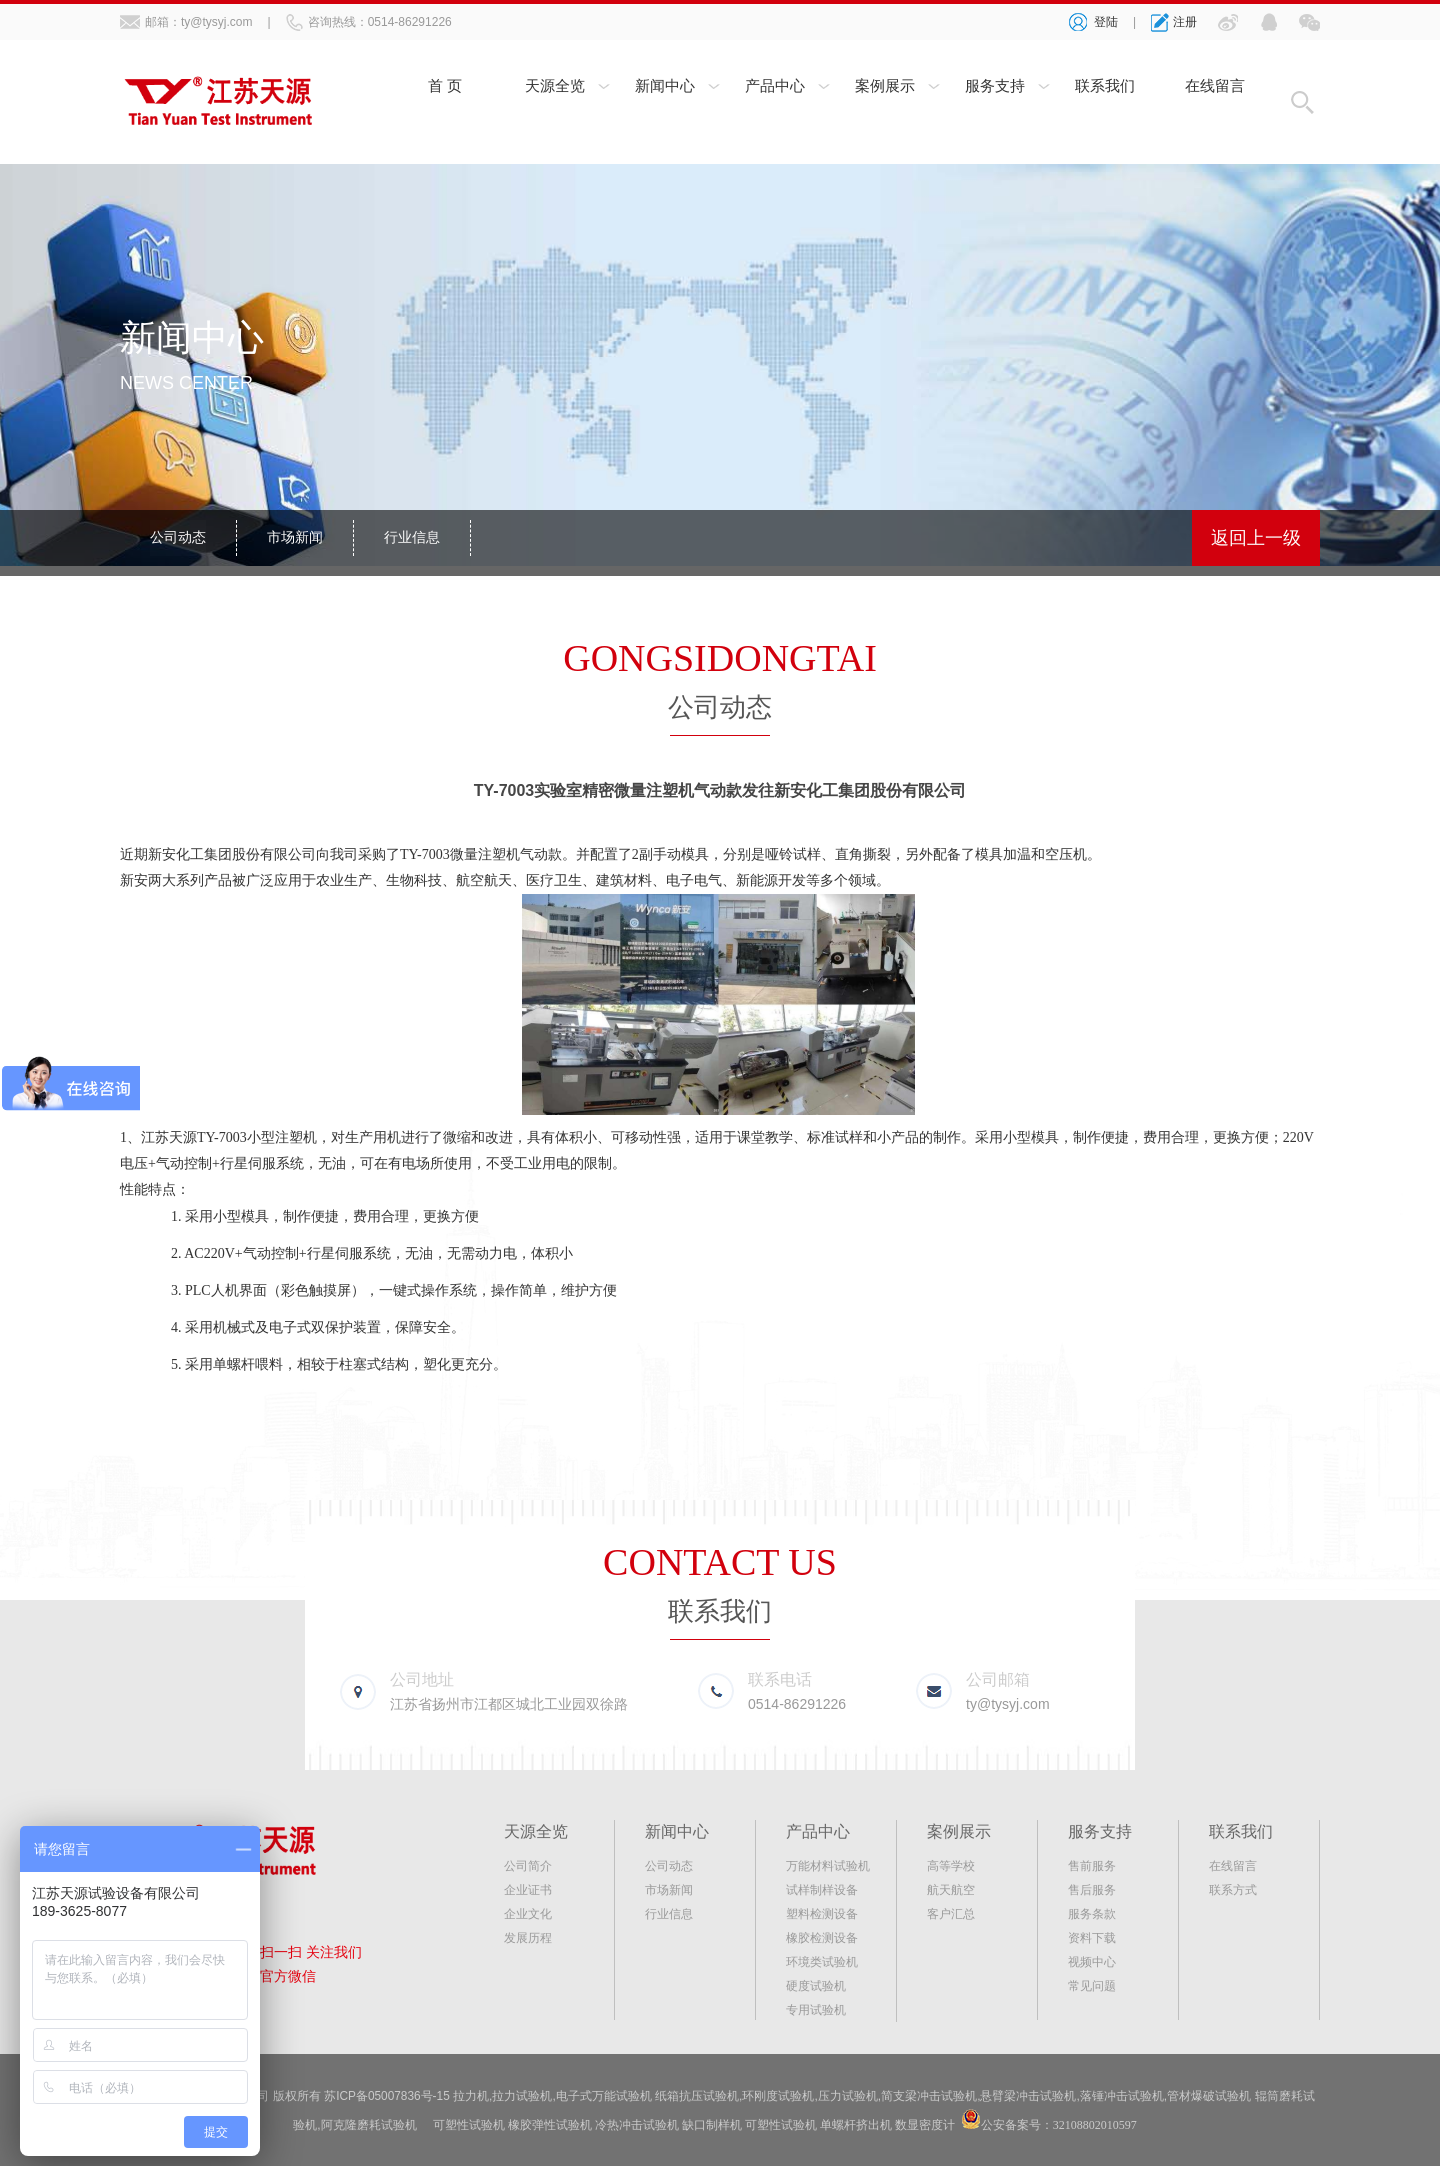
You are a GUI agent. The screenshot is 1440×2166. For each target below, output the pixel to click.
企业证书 (528, 1890)
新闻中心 (665, 87)
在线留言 (1215, 87)
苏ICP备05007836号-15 (387, 2096)
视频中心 (1092, 1962)
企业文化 (528, 1914)
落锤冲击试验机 (1122, 2096)
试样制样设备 (822, 1890)
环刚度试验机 (779, 2096)
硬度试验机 (816, 1986)
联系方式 (1233, 1890)
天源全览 (555, 87)
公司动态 (178, 538)
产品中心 (775, 87)
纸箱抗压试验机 (698, 2096)
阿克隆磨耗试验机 (369, 2124)
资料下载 (1092, 1938)
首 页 (445, 87)
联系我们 (1105, 87)
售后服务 (1092, 1890)
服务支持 (995, 87)
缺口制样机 (712, 2124)
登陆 (1106, 22)
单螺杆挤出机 (856, 2124)
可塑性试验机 (469, 2124)
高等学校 (951, 1866)
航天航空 (951, 1890)
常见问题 (1092, 1986)
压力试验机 (848, 2096)
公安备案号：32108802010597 (1059, 2124)
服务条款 (1092, 1914)
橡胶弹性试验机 (550, 2124)
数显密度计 (925, 2124)
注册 (1185, 22)
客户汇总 (951, 1914)
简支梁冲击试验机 (930, 2096)
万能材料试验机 (828, 1866)
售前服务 (1092, 1866)
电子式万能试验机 (604, 2096)
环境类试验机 (822, 1962)
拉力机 (472, 2096)
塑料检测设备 (822, 1914)
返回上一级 (1256, 538)
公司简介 (528, 1866)
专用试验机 (816, 2010)
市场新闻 (295, 538)
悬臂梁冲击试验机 (1029, 2096)
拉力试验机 (523, 2096)
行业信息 (412, 538)
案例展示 (885, 87)
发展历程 (528, 1938)
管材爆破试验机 (1210, 2096)
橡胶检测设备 (822, 1938)
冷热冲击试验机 (637, 2124)
